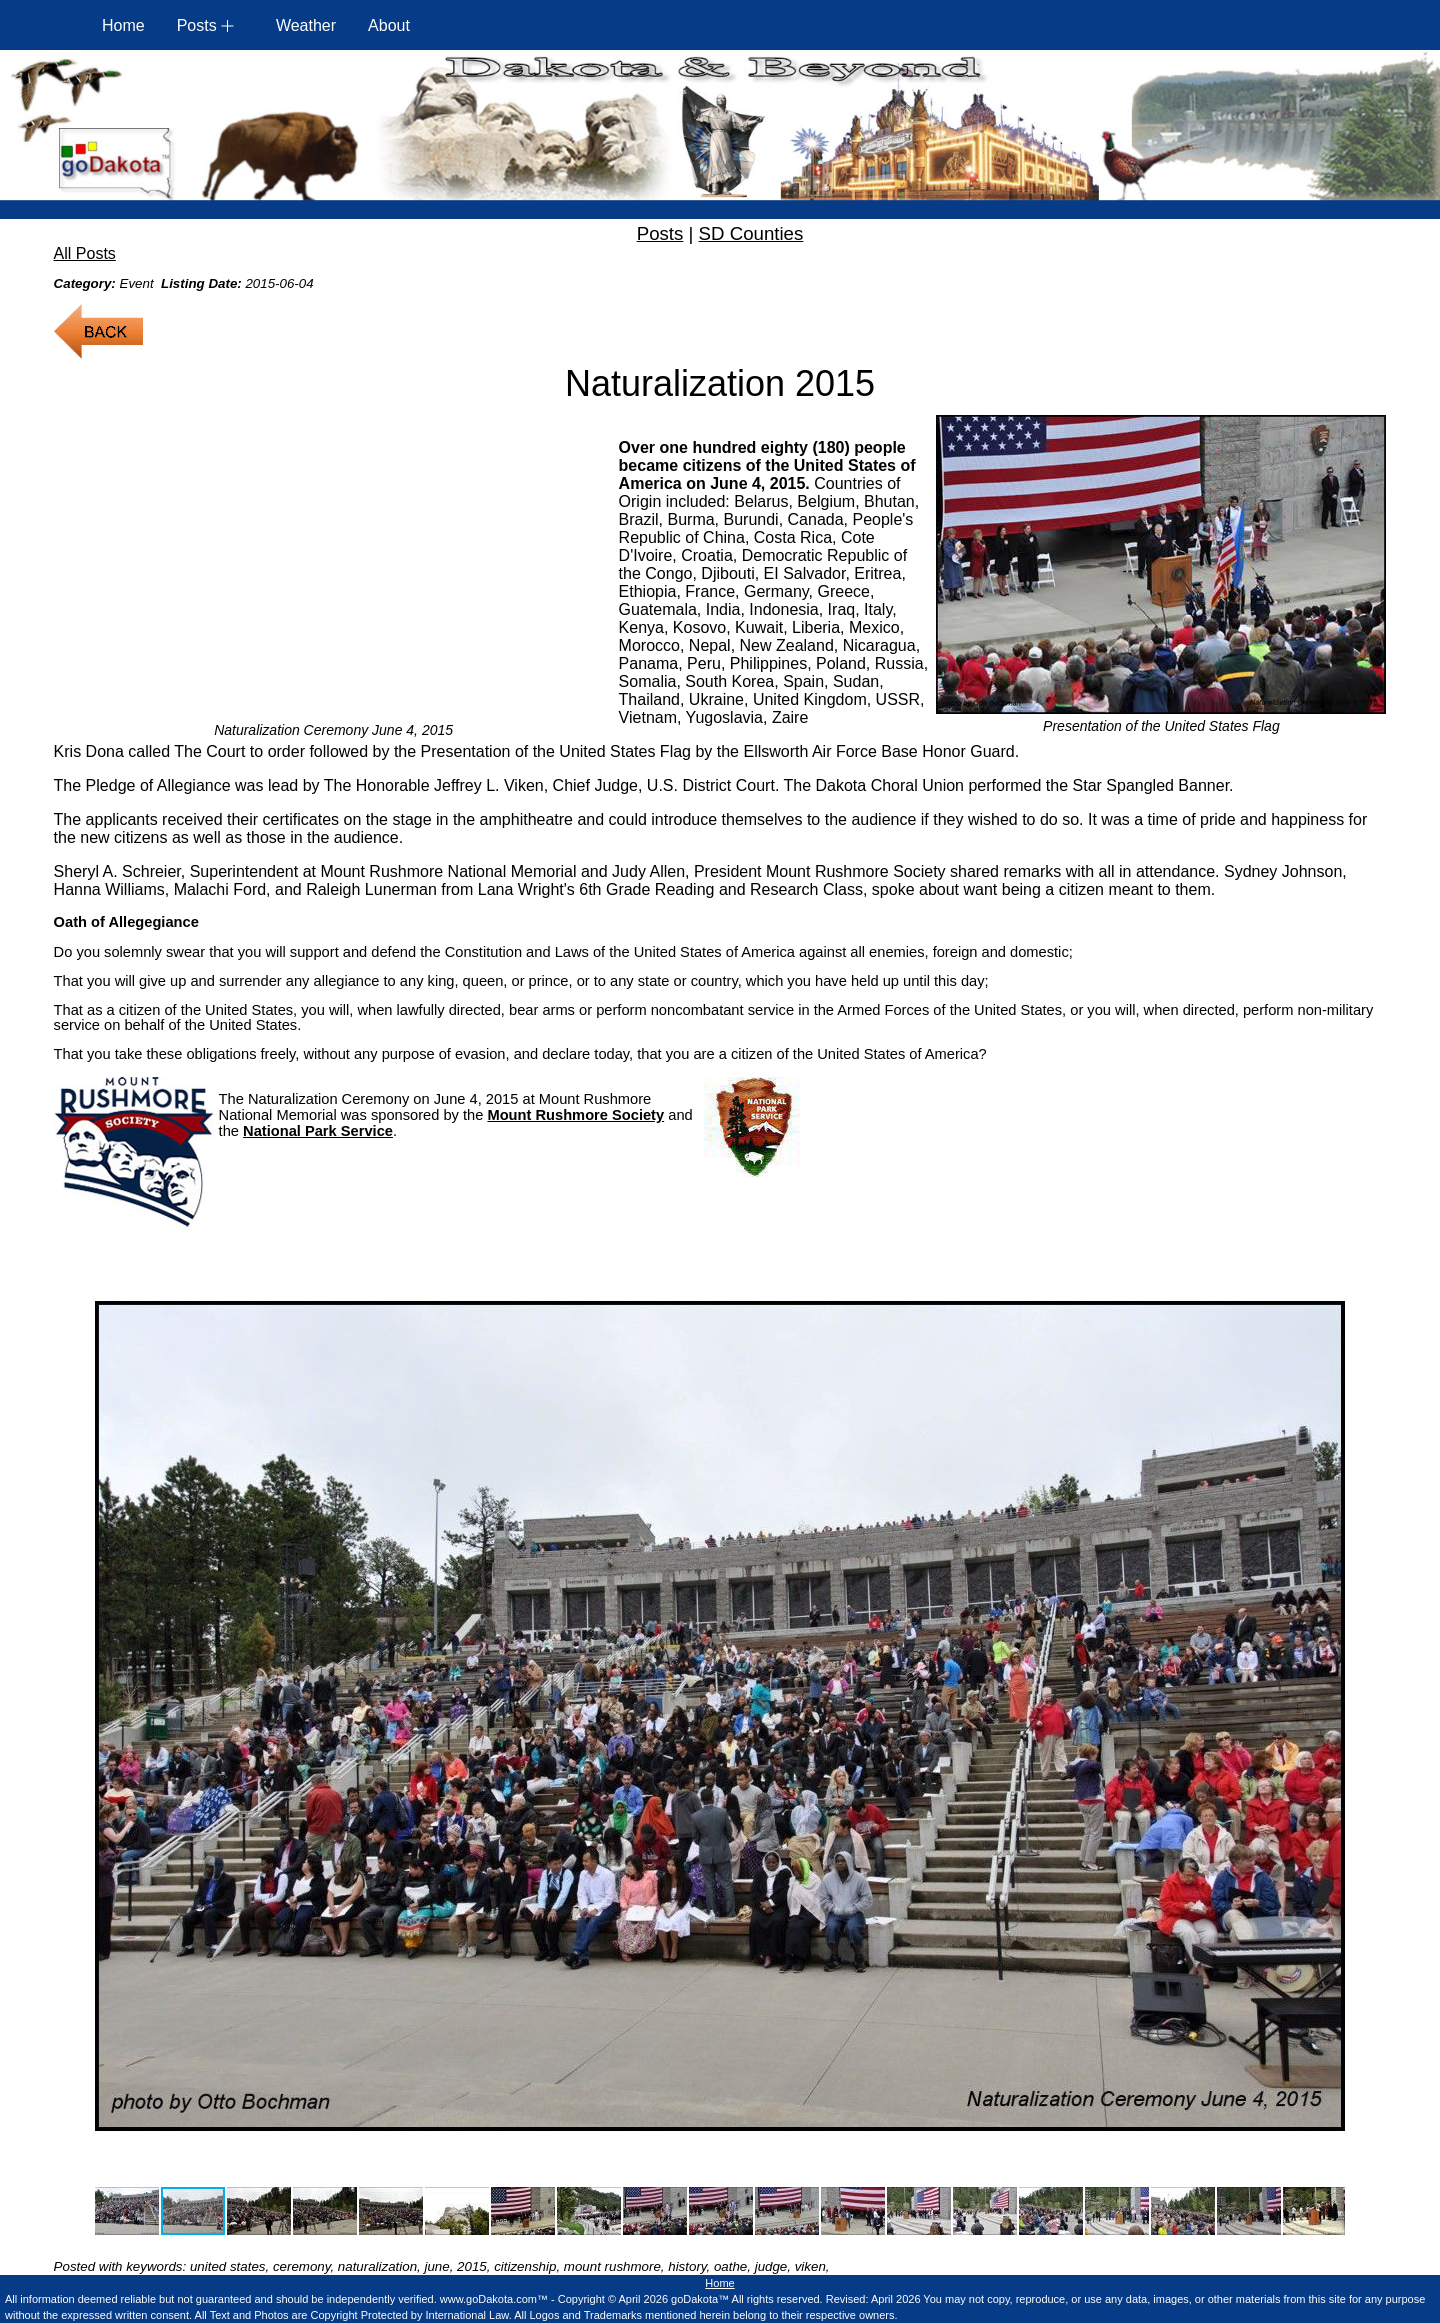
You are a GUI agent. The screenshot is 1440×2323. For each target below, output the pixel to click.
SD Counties (751, 233)
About (389, 25)
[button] (113, 1716)
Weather (306, 25)
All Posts (85, 253)
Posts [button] (197, 25)
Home (123, 25)
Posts (660, 233)
